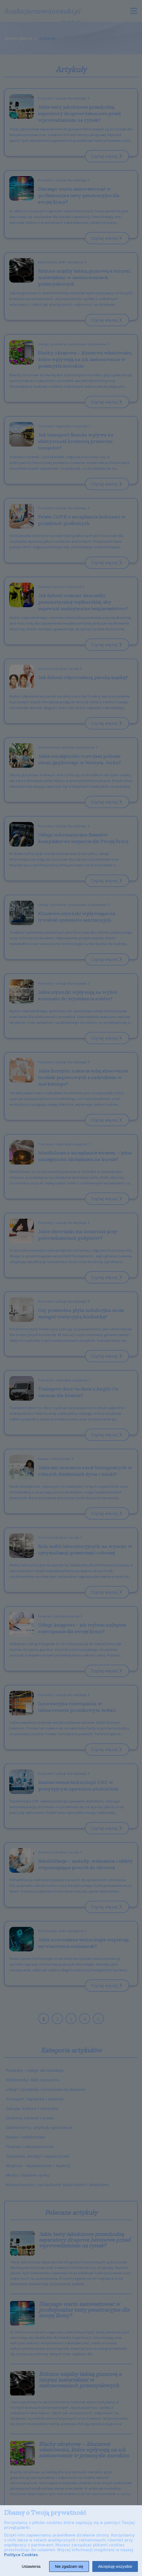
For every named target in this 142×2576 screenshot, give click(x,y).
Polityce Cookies (21, 2554)
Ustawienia (31, 2566)
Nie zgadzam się (69, 2566)
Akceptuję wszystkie (115, 2566)
